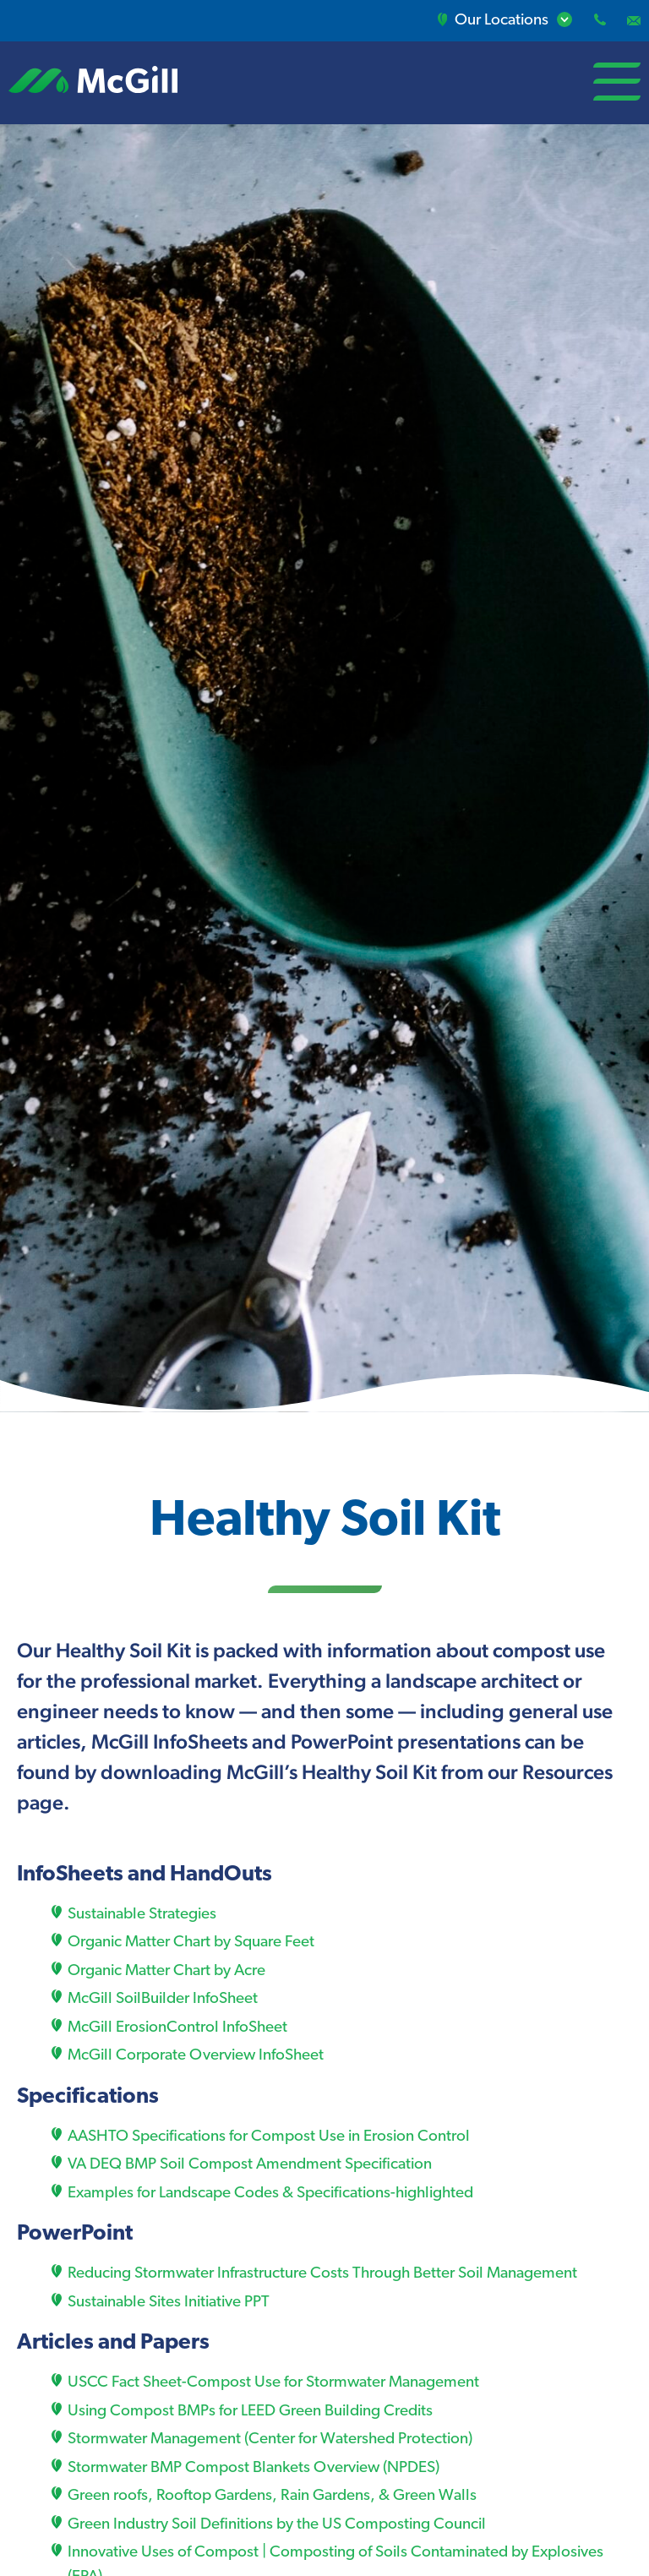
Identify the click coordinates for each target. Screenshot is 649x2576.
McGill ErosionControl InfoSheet (177, 2028)
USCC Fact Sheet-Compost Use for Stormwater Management (273, 2383)
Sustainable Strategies (142, 1915)
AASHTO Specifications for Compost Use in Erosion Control (269, 2137)
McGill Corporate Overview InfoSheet (196, 2056)
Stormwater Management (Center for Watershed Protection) (270, 2439)
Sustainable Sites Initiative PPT (169, 2303)
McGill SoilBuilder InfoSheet (163, 1999)
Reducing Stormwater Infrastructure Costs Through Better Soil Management (322, 2274)
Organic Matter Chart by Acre (166, 1971)
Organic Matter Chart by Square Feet (191, 1943)
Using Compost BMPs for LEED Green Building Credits (250, 2412)
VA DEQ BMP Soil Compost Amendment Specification (250, 2165)
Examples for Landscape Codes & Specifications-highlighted (270, 2194)
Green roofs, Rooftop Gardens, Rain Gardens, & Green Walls (272, 2496)
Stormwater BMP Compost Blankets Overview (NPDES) (253, 2468)
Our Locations (495, 21)
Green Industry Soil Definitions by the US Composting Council (277, 2525)
